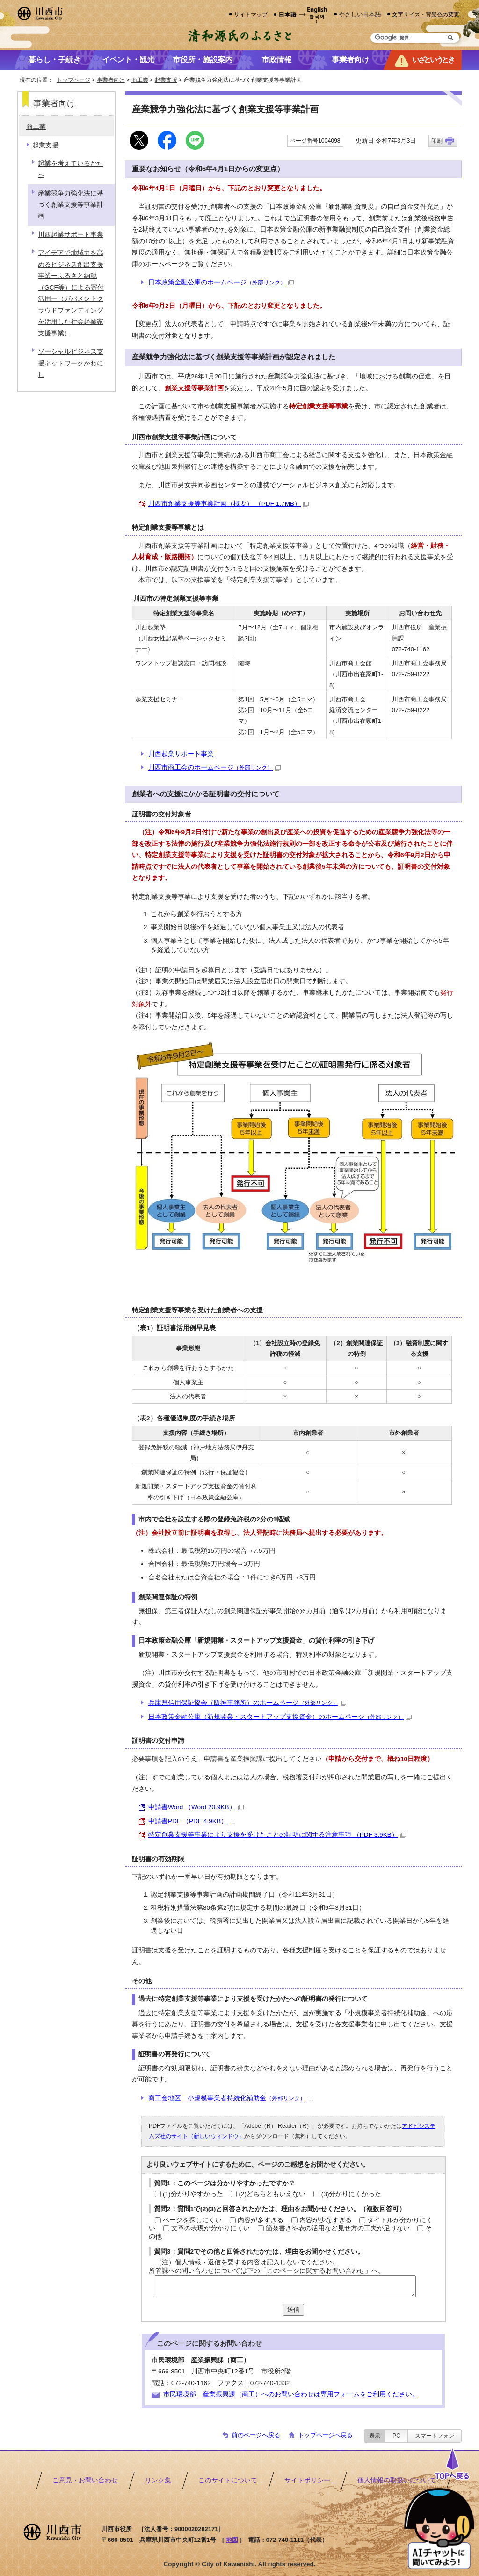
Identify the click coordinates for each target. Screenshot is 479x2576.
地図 (232, 2539)
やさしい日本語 (360, 14)
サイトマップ (251, 14)
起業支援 (166, 80)
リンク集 (158, 2480)
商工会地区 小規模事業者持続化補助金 (230, 2098)
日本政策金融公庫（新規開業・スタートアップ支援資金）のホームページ (280, 1716)
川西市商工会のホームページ (214, 767)
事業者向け (111, 80)
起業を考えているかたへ (70, 169)
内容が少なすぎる (325, 2220)
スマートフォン (434, 2435)
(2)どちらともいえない (272, 2194)
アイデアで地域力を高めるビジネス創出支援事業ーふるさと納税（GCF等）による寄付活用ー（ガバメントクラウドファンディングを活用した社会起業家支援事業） (71, 292)
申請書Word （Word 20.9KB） (196, 1807)
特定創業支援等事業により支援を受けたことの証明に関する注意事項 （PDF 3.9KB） (277, 1834)
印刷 (437, 141)
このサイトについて (227, 2480)
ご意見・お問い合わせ (85, 2480)
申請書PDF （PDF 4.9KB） (191, 1821)
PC (396, 2435)
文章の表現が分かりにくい (210, 2228)
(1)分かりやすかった (193, 2194)
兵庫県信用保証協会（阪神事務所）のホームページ (247, 1702)
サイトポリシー (307, 2480)
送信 (293, 2309)
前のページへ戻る (256, 2434)
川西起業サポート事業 (181, 753)
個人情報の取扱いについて (396, 2480)
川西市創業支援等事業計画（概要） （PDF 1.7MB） (228, 503)
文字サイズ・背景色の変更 (425, 14)
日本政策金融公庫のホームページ (221, 282)
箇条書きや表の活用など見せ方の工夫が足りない (338, 2228)
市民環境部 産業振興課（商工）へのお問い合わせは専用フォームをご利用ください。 (291, 2394)
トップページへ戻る (325, 2434)
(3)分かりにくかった (351, 2194)
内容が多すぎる (260, 2220)
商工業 (139, 80)
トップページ (73, 80)
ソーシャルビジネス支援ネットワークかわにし (70, 363)
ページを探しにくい (192, 2220)
